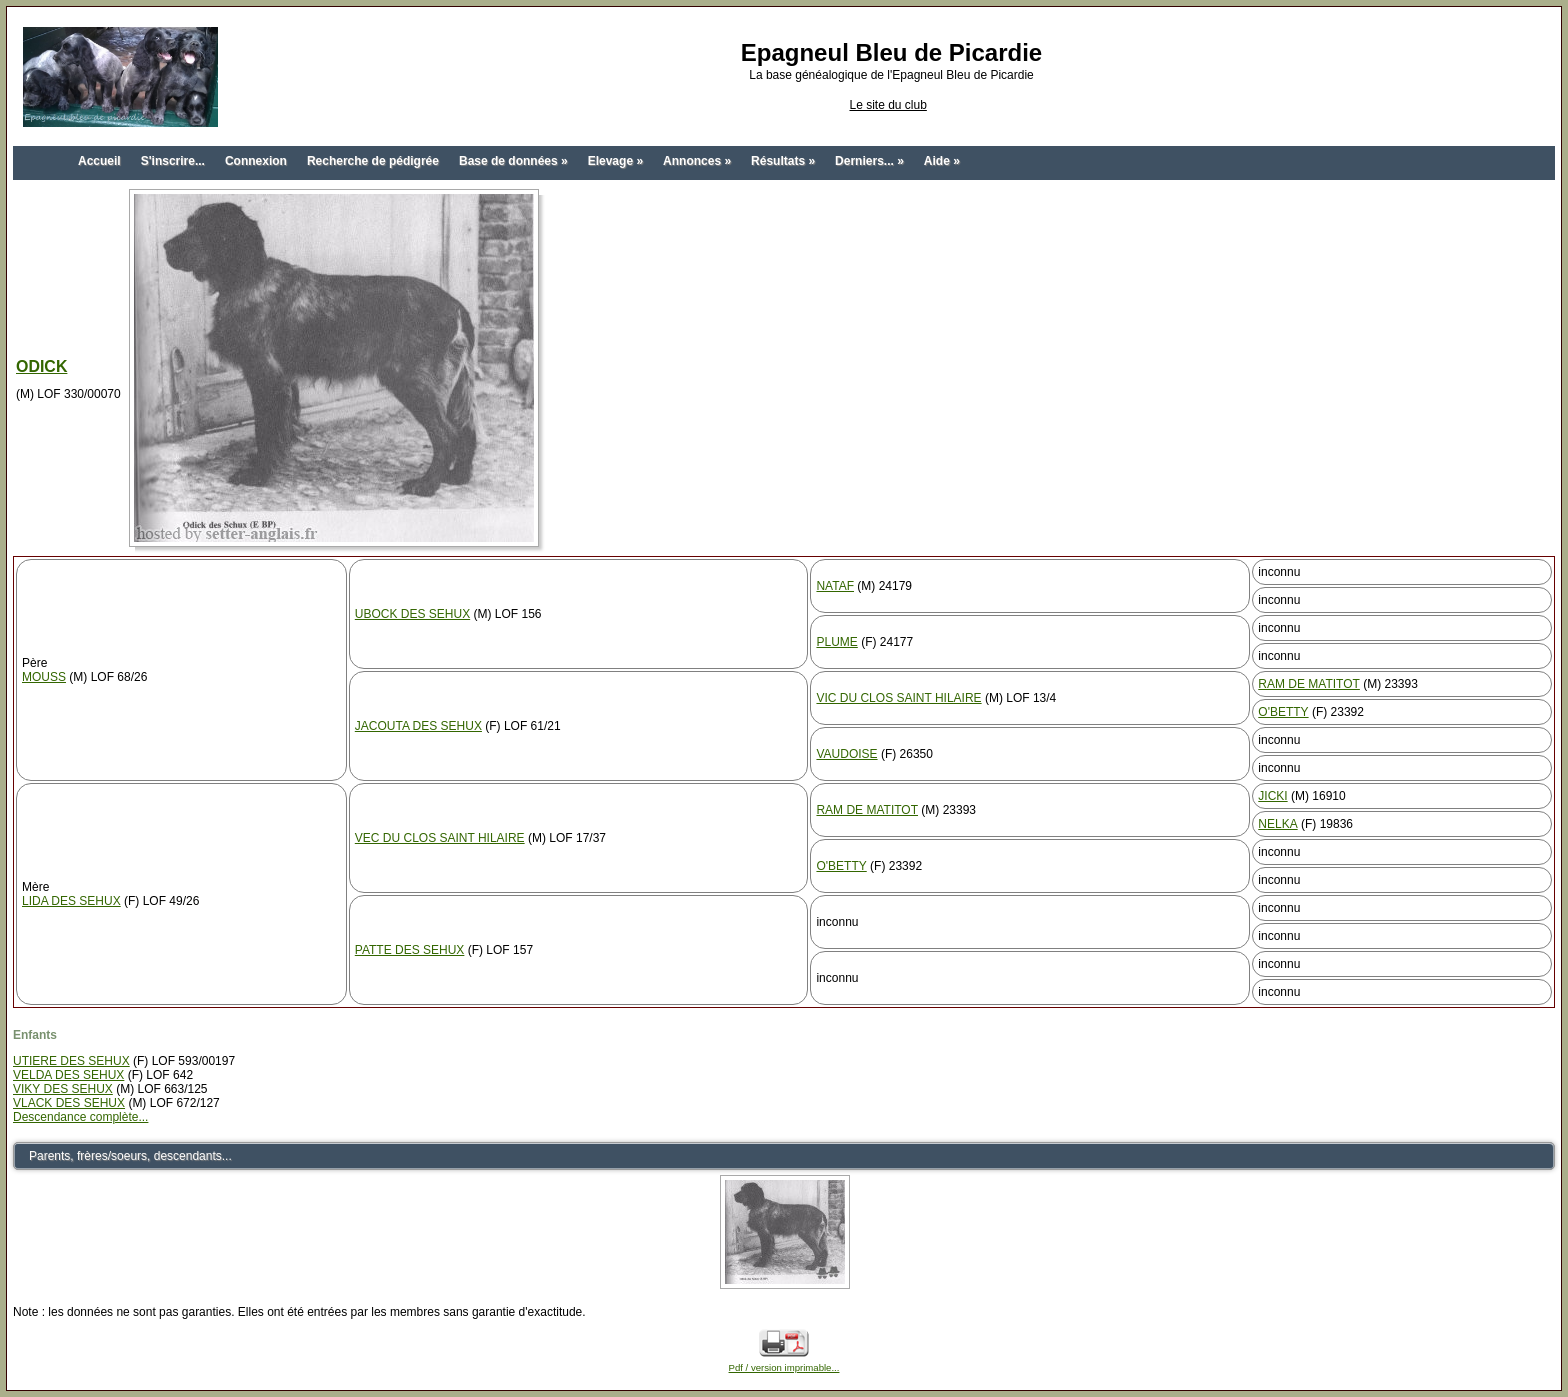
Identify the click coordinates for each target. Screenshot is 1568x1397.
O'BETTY (1283, 712)
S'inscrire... (173, 161)
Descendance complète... (80, 1117)
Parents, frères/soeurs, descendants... (130, 1156)
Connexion (256, 161)
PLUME (836, 642)
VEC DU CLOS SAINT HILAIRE (440, 838)
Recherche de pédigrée (373, 161)
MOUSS (44, 677)
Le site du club (887, 105)
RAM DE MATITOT (1309, 684)
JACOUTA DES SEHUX (418, 726)
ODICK (41, 366)
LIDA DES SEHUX (71, 901)
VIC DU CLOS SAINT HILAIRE (898, 698)
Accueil (99, 161)
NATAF (835, 586)
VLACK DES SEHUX (69, 1103)
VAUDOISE (846, 754)
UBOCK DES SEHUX (412, 614)
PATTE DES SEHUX (410, 950)
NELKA (1277, 824)
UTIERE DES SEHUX (71, 1061)
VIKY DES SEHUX (63, 1089)
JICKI (1272, 796)
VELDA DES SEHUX (68, 1075)
